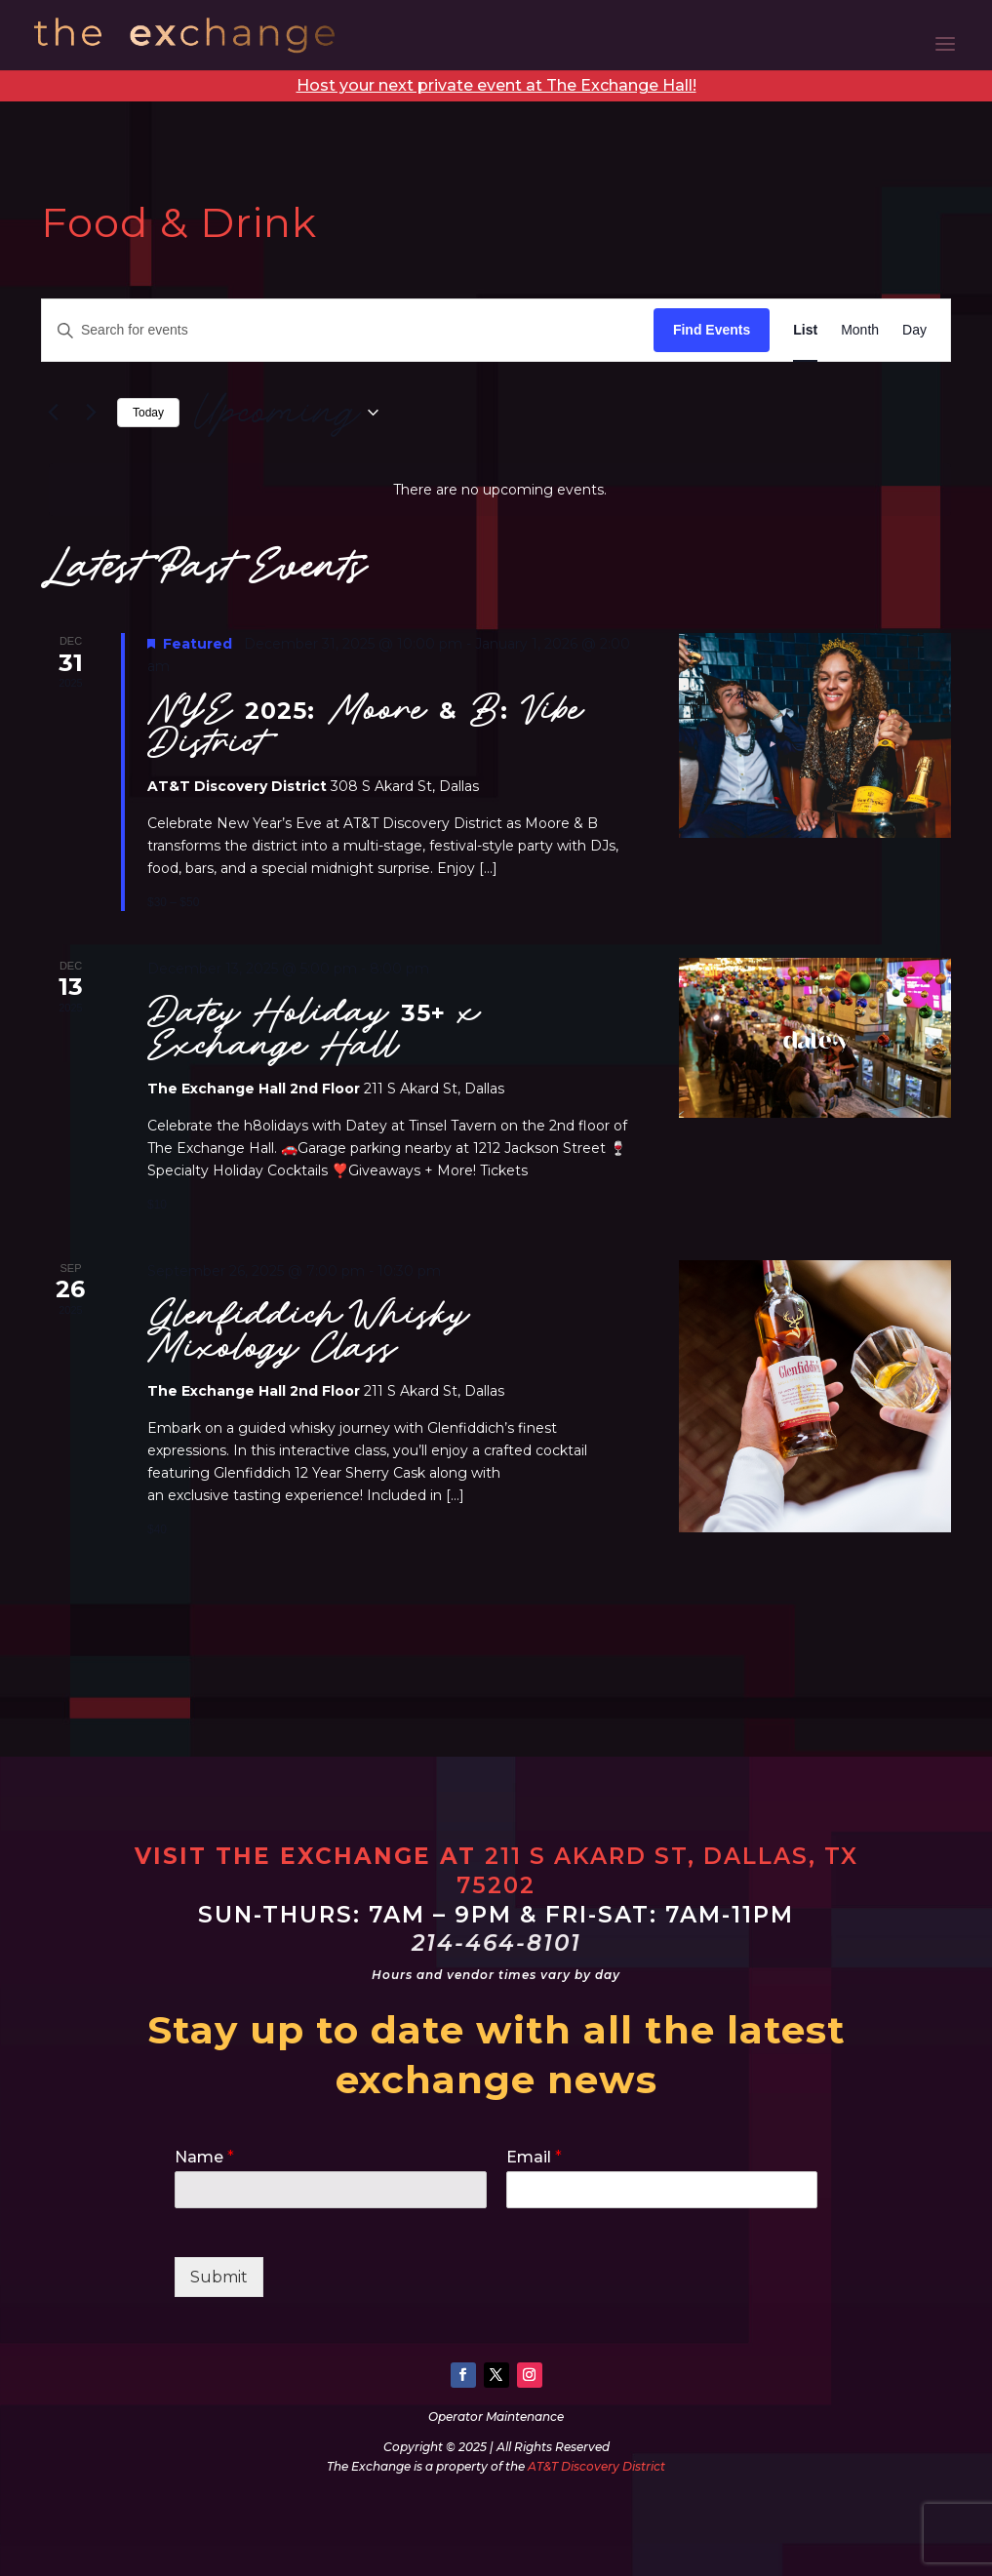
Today (148, 412)
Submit (219, 2277)
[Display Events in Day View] (914, 330)
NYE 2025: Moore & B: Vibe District (365, 726)
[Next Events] (90, 412)
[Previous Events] (52, 412)
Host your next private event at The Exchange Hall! (496, 85)
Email (534, 2157)
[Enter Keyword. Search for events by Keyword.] (348, 330)
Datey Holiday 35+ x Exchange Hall (313, 1028)
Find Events (711, 329)
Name (204, 2157)
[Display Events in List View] (805, 330)
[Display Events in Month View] (860, 330)
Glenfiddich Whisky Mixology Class (308, 1330)
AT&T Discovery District (596, 2466)
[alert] (500, 490)
